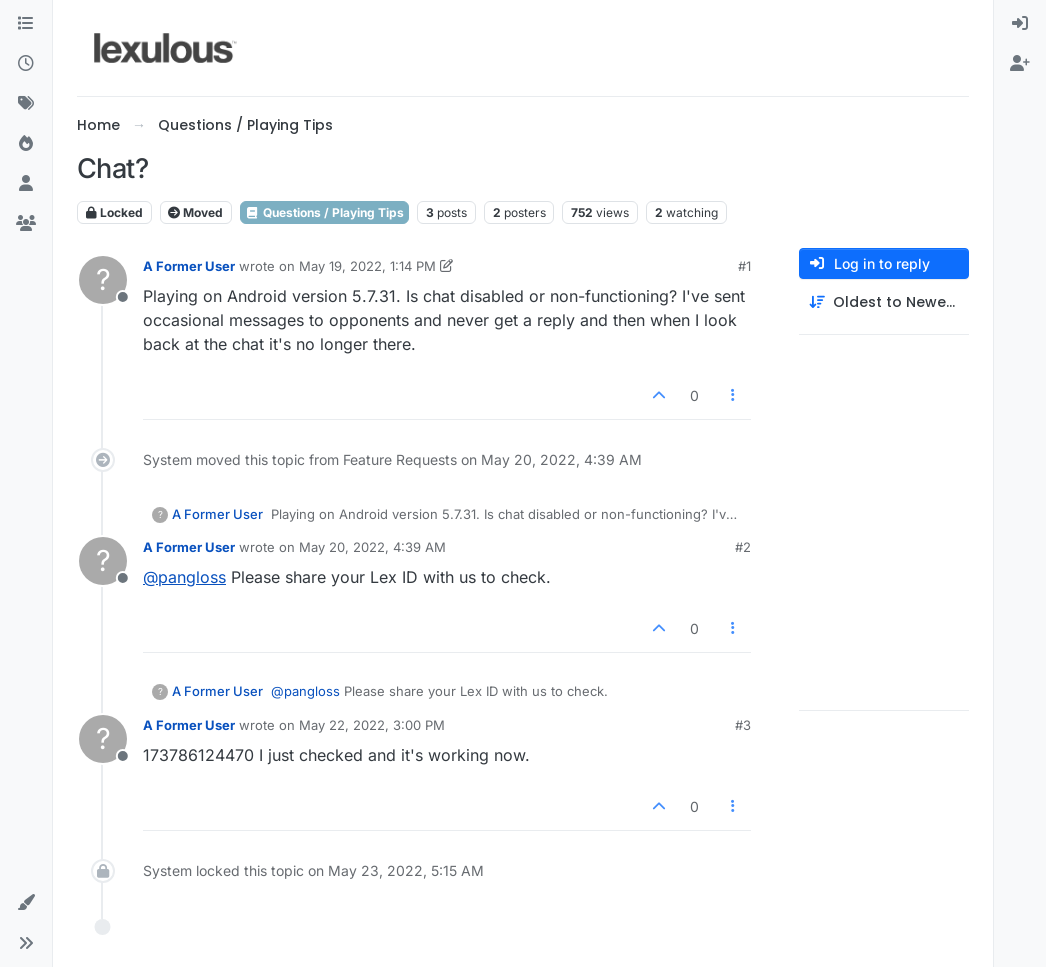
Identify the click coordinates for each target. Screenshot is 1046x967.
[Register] (1020, 64)
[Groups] (26, 224)
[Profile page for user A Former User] (103, 280)
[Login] (1020, 24)
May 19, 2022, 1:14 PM (367, 266)
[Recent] (26, 64)
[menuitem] (1020, 24)
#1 (744, 266)
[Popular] (26, 144)
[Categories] (26, 24)
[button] (26, 903)
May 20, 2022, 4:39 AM (372, 547)
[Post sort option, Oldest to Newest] (884, 302)
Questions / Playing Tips (324, 212)
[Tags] (26, 104)
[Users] (26, 184)
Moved (195, 212)
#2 (743, 547)
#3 (743, 725)
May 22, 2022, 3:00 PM (372, 725)
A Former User (189, 266)
